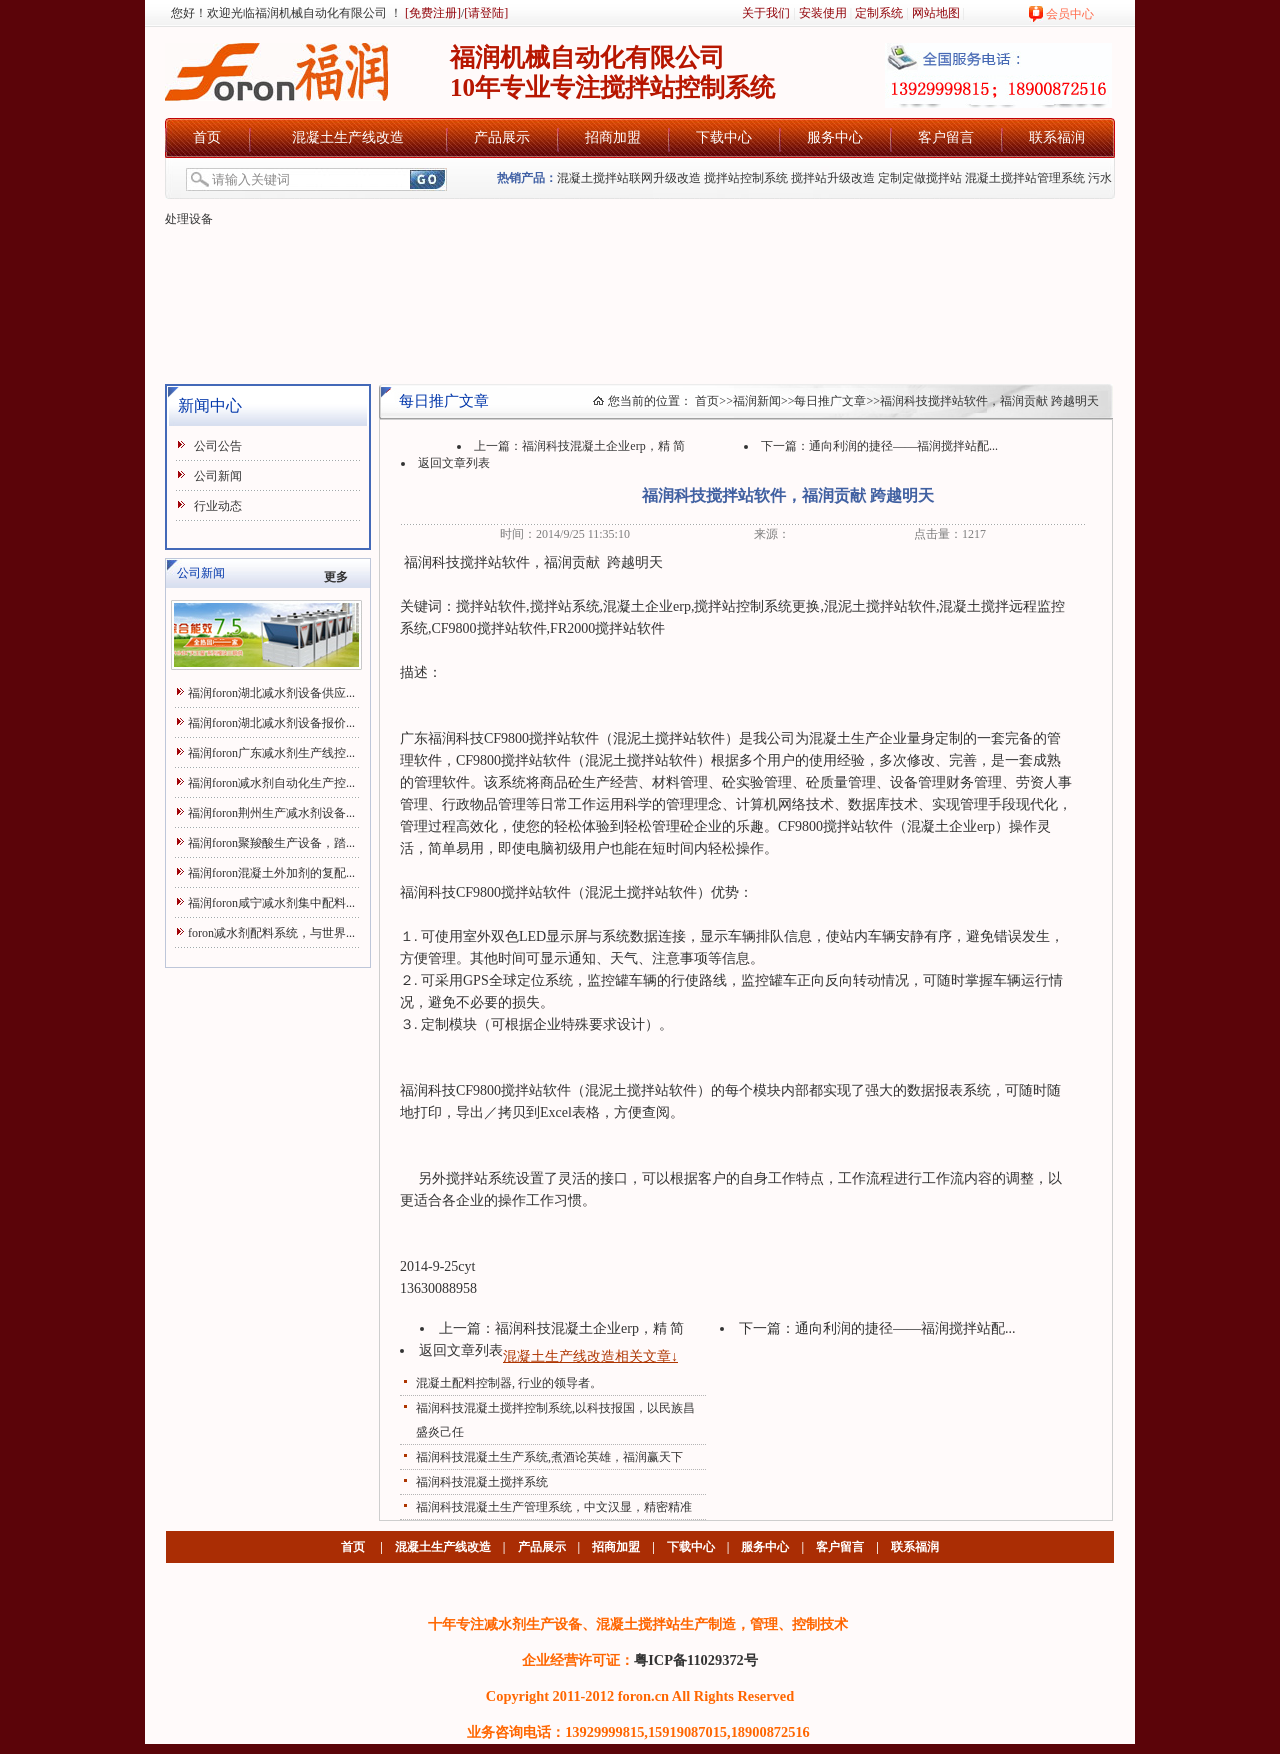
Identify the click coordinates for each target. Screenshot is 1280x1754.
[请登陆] (486, 13)
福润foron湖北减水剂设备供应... (271, 693)
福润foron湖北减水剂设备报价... (271, 723)
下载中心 (724, 137)
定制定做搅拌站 (920, 178)
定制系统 (879, 13)
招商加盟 (613, 137)
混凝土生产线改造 (348, 137)
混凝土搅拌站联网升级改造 (629, 178)
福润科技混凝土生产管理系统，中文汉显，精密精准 (554, 1507)
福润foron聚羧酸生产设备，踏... (271, 843)
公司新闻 (218, 476)
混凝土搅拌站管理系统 (1025, 178)
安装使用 (823, 13)
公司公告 (218, 446)
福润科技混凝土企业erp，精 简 (603, 446)
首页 (207, 137)
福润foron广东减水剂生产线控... (271, 753)
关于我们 (766, 13)
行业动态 (218, 506)
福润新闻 (757, 401)
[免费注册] (431, 13)
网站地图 (936, 13)
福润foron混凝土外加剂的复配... (271, 873)
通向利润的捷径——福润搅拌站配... (903, 446)
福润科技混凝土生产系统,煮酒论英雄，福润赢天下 (549, 1457)
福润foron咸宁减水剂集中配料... (271, 903)
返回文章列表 (454, 463)
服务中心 (835, 137)
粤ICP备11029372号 (696, 1660)
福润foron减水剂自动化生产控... (271, 783)
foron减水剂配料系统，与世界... (271, 933)
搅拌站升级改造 (833, 178)
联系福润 (1057, 137)
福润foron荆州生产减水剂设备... (271, 813)
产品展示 (502, 137)
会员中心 (1070, 14)
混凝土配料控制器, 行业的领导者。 (509, 1383)
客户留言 (946, 137)
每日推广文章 (830, 401)
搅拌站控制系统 (746, 178)
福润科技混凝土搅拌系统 (482, 1482)
